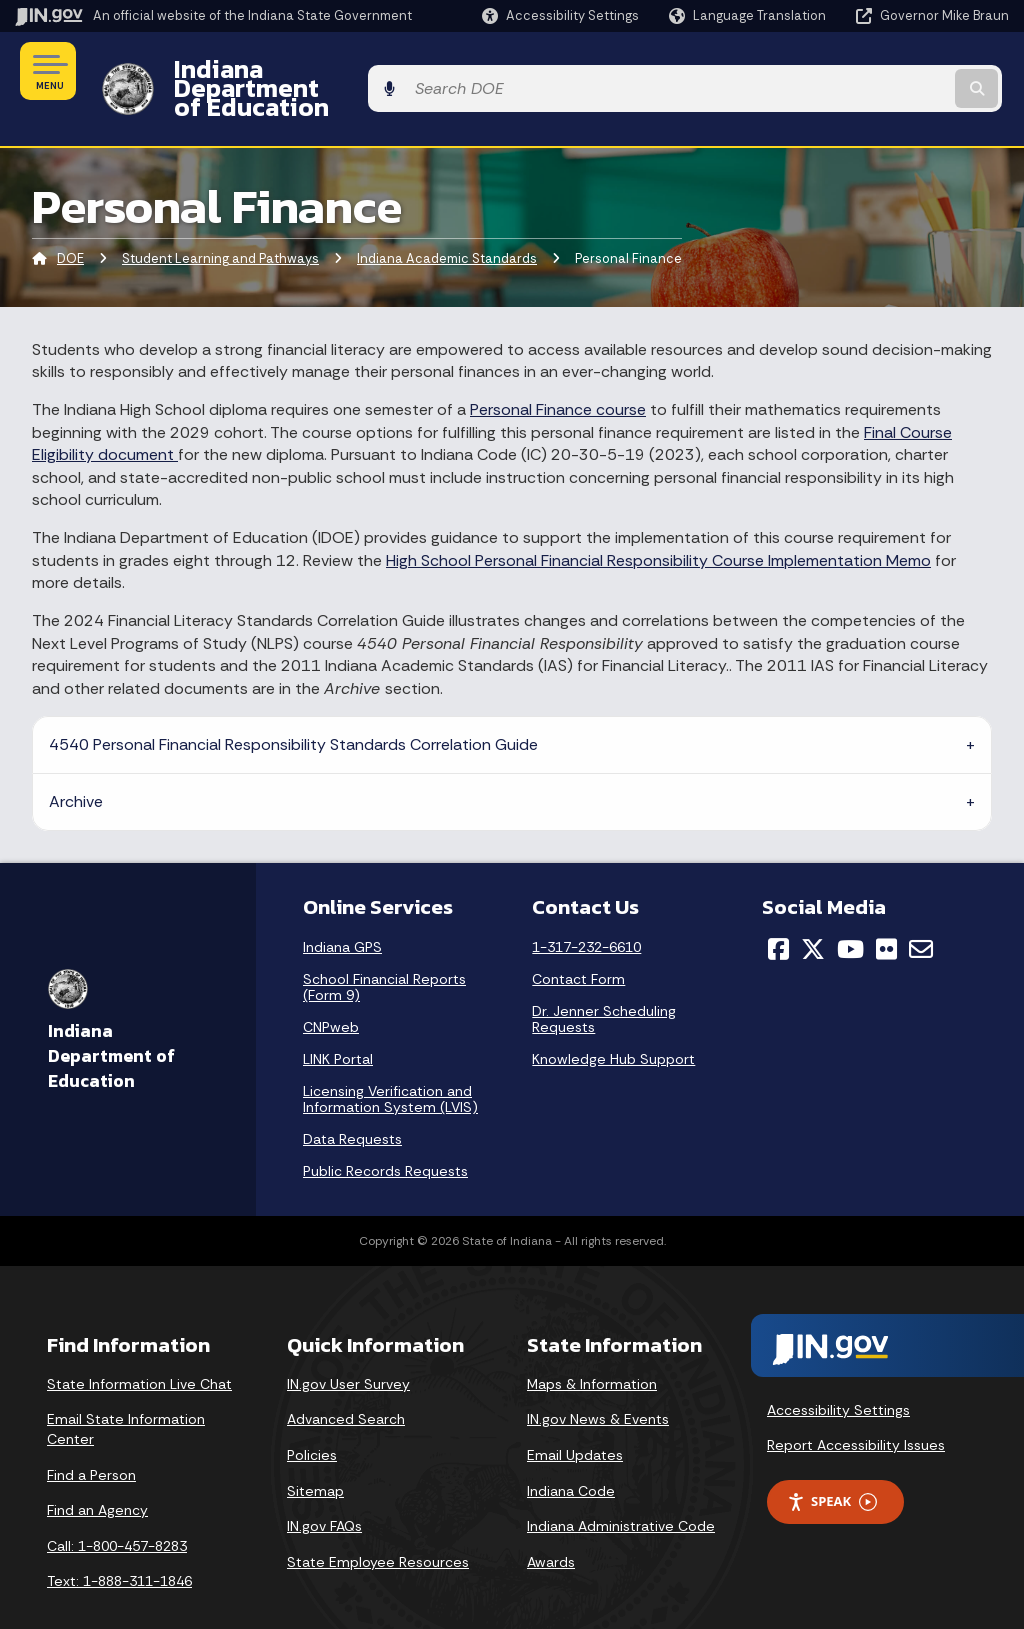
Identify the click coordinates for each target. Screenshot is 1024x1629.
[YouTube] (850, 914)
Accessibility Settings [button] (838, 1375)
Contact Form (578, 944)
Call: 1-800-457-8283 (117, 1511)
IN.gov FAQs (324, 1492)
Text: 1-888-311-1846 (119, 1547)
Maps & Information (592, 1349)
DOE (70, 224)
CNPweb (331, 992)
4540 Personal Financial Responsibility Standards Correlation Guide (293, 709)
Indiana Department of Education (362, 71)
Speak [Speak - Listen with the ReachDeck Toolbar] (832, 1467)
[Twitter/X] (813, 914)
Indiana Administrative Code (621, 1492)
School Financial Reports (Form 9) (384, 952)
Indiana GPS (342, 912)
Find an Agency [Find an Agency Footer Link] (97, 1476)
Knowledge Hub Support (613, 1024)
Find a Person (91, 1440)
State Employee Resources (378, 1527)
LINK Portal (338, 1024)
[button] (560, 15)
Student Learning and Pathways (220, 224)
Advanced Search (346, 1385)
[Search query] (898, 71)
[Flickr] (886, 914)
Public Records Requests (385, 1136)
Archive (76, 766)
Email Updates (575, 1420)
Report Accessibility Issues (856, 1411)
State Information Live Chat (139, 1349)
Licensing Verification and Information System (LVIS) (390, 1064)
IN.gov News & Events (598, 1385)
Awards (551, 1527)
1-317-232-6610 (586, 912)
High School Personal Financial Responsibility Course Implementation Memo (658, 525)
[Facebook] (778, 914)
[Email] (921, 914)
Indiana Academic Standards (447, 224)
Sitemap (315, 1456)
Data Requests (352, 1104)
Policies (312, 1420)
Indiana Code (571, 1456)
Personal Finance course (558, 375)
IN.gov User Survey (348, 1349)
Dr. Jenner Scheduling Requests (604, 984)
